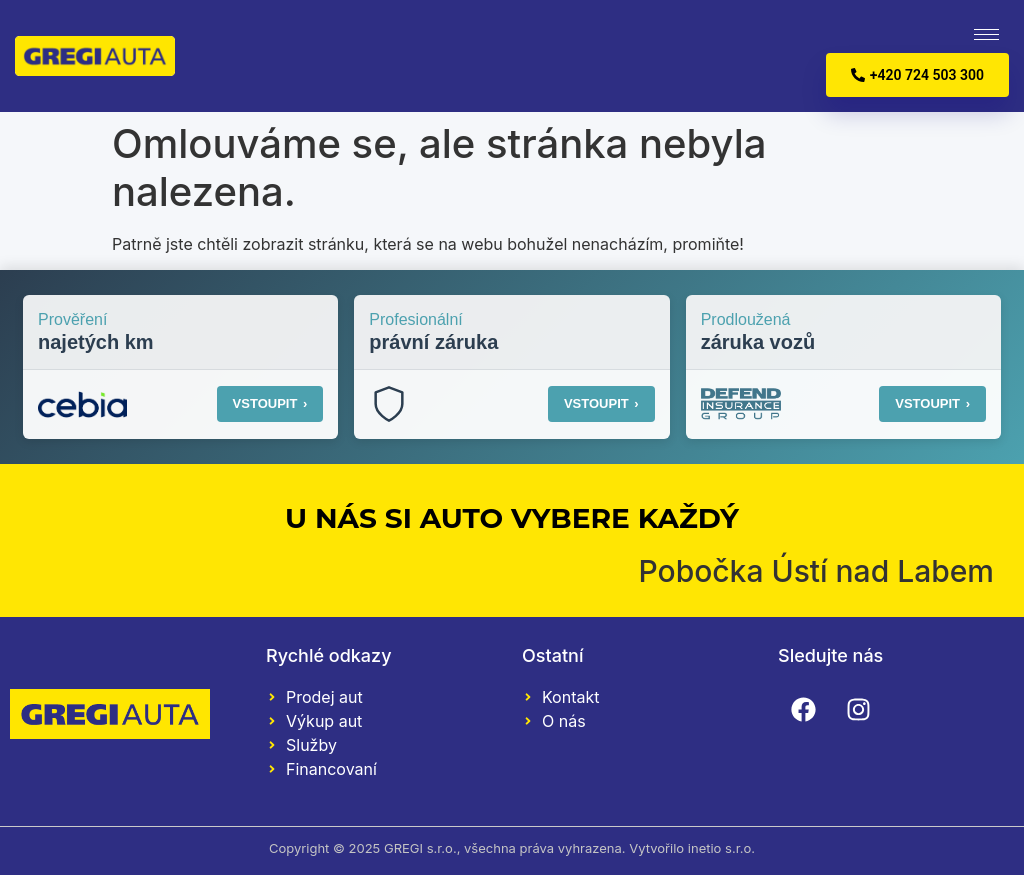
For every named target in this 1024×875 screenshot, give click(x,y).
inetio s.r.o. (721, 848)
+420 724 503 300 (917, 75)
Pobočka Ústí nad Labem (816, 571)
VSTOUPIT (270, 403)
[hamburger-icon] (986, 34)
